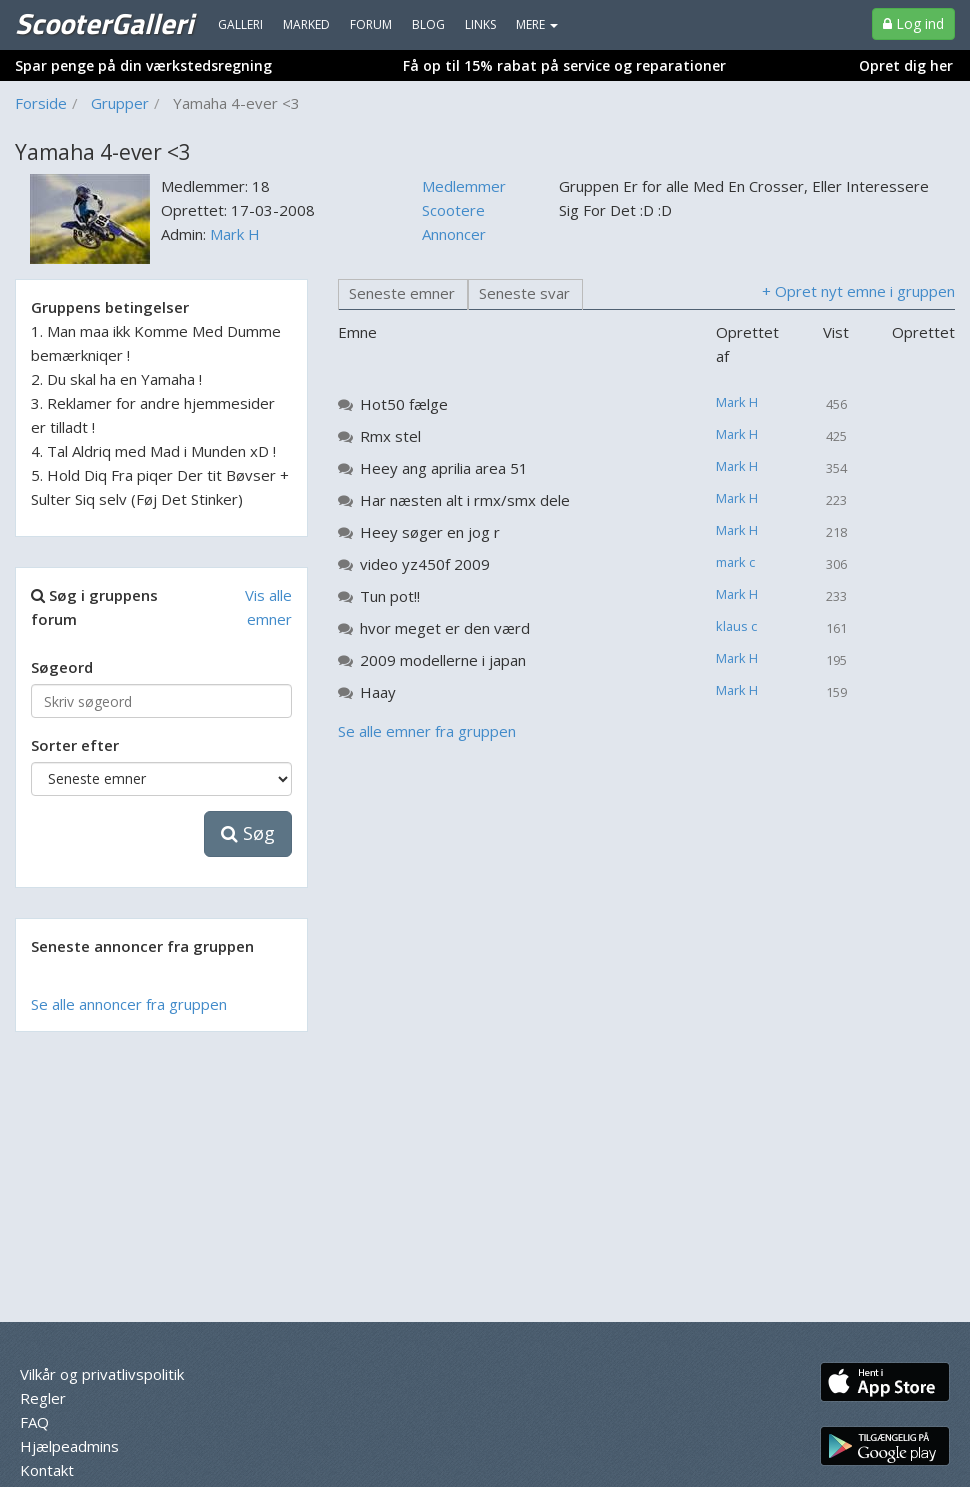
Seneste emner (402, 293)
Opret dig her (906, 65)
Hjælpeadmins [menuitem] (69, 1446)
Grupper (120, 103)
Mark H (235, 234)
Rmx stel (390, 436)
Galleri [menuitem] (240, 24)
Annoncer (454, 234)
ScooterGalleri (104, 23)
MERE (537, 24)
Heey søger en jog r (430, 532)
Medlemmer (464, 186)
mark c (735, 562)
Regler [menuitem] (43, 1398)
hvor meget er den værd (445, 628)
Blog (428, 24)
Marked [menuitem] (306, 24)
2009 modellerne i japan (443, 660)
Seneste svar (524, 293)
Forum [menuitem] (371, 24)
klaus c (736, 626)
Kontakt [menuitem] (47, 1470)
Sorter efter (75, 745)
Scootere (453, 210)
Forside (41, 103)
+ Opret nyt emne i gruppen (858, 291)
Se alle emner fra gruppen (427, 731)
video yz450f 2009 (425, 564)
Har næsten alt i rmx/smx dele (465, 500)
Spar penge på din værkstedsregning (143, 65)
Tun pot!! (390, 596)
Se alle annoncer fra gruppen (129, 1004)
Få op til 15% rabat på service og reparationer (564, 65)
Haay (378, 692)
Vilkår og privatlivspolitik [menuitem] (102, 1374)
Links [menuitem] (480, 24)
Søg (248, 833)
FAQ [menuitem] (34, 1422)
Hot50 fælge (404, 404)
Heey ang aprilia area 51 (444, 468)
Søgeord (62, 667)
